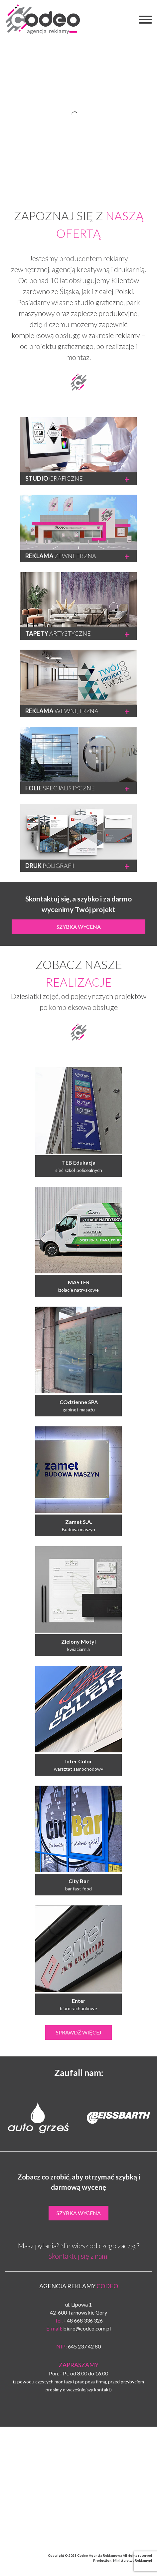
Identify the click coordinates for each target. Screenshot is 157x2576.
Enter (78, 2001)
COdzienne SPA (79, 1402)
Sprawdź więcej (78, 2032)
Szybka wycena (79, 926)
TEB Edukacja (78, 1162)
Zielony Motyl (78, 1641)
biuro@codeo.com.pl (87, 2328)
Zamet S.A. (78, 1522)
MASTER (78, 1282)
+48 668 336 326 (83, 2320)
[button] (145, 21)
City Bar (79, 1881)
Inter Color (78, 1761)
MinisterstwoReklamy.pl (132, 2560)
